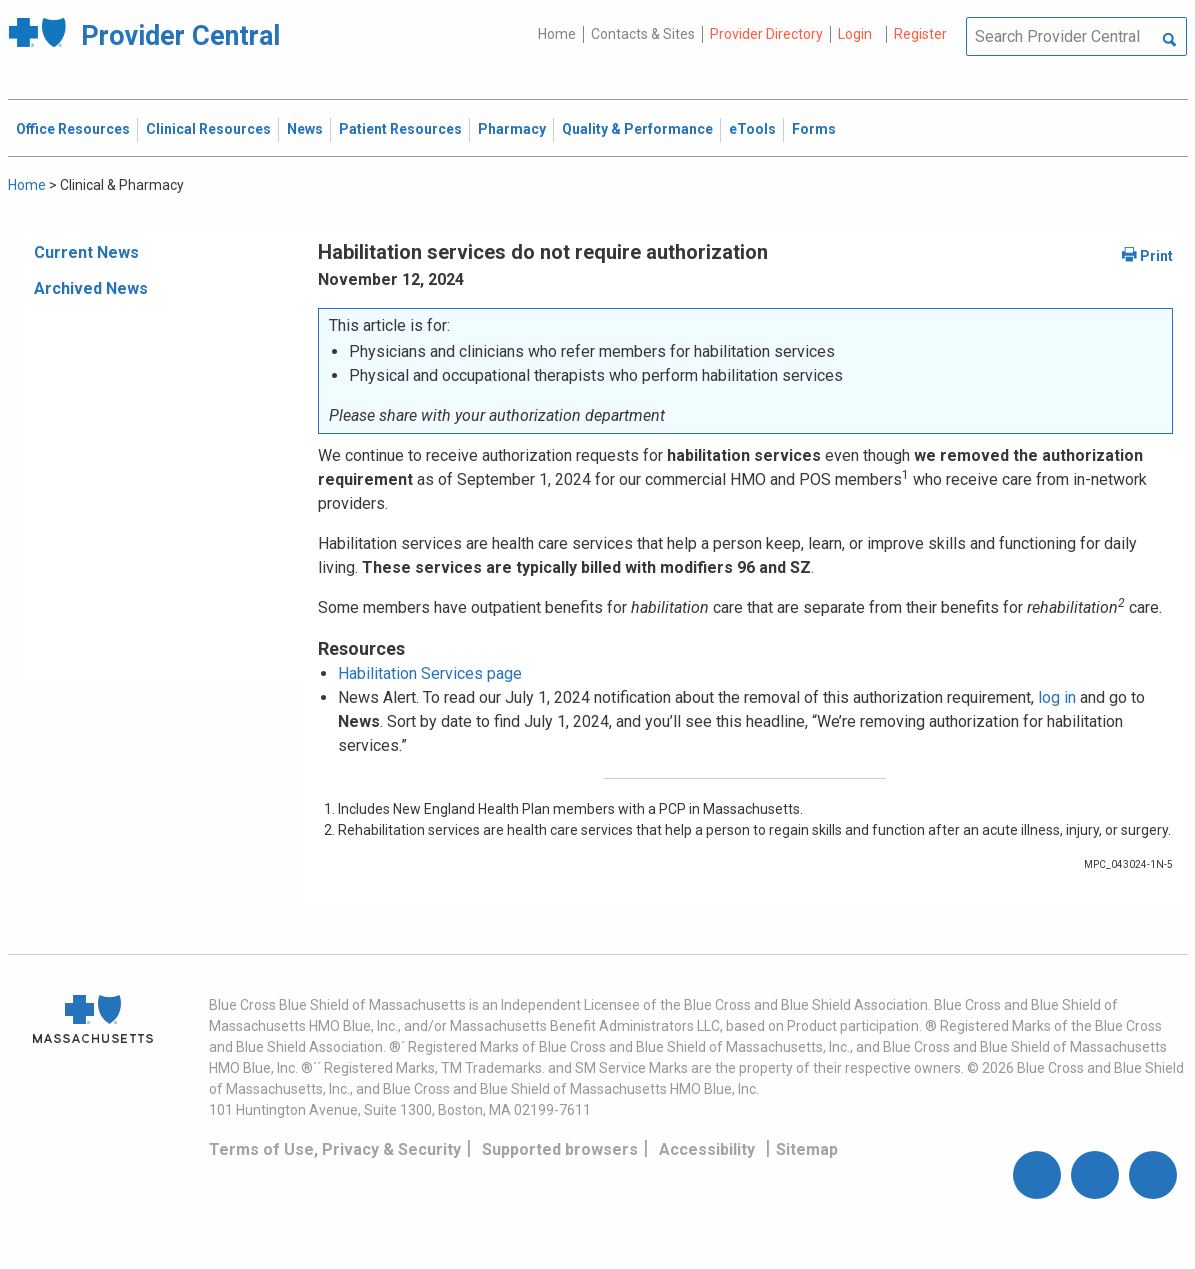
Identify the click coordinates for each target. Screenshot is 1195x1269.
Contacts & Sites (643, 34)
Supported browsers (560, 1149)
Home (557, 34)
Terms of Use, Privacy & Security (335, 1149)
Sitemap (807, 1149)
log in (1057, 697)
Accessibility (707, 1149)
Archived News (91, 288)
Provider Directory (766, 34)
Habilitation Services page (430, 673)
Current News (86, 252)
